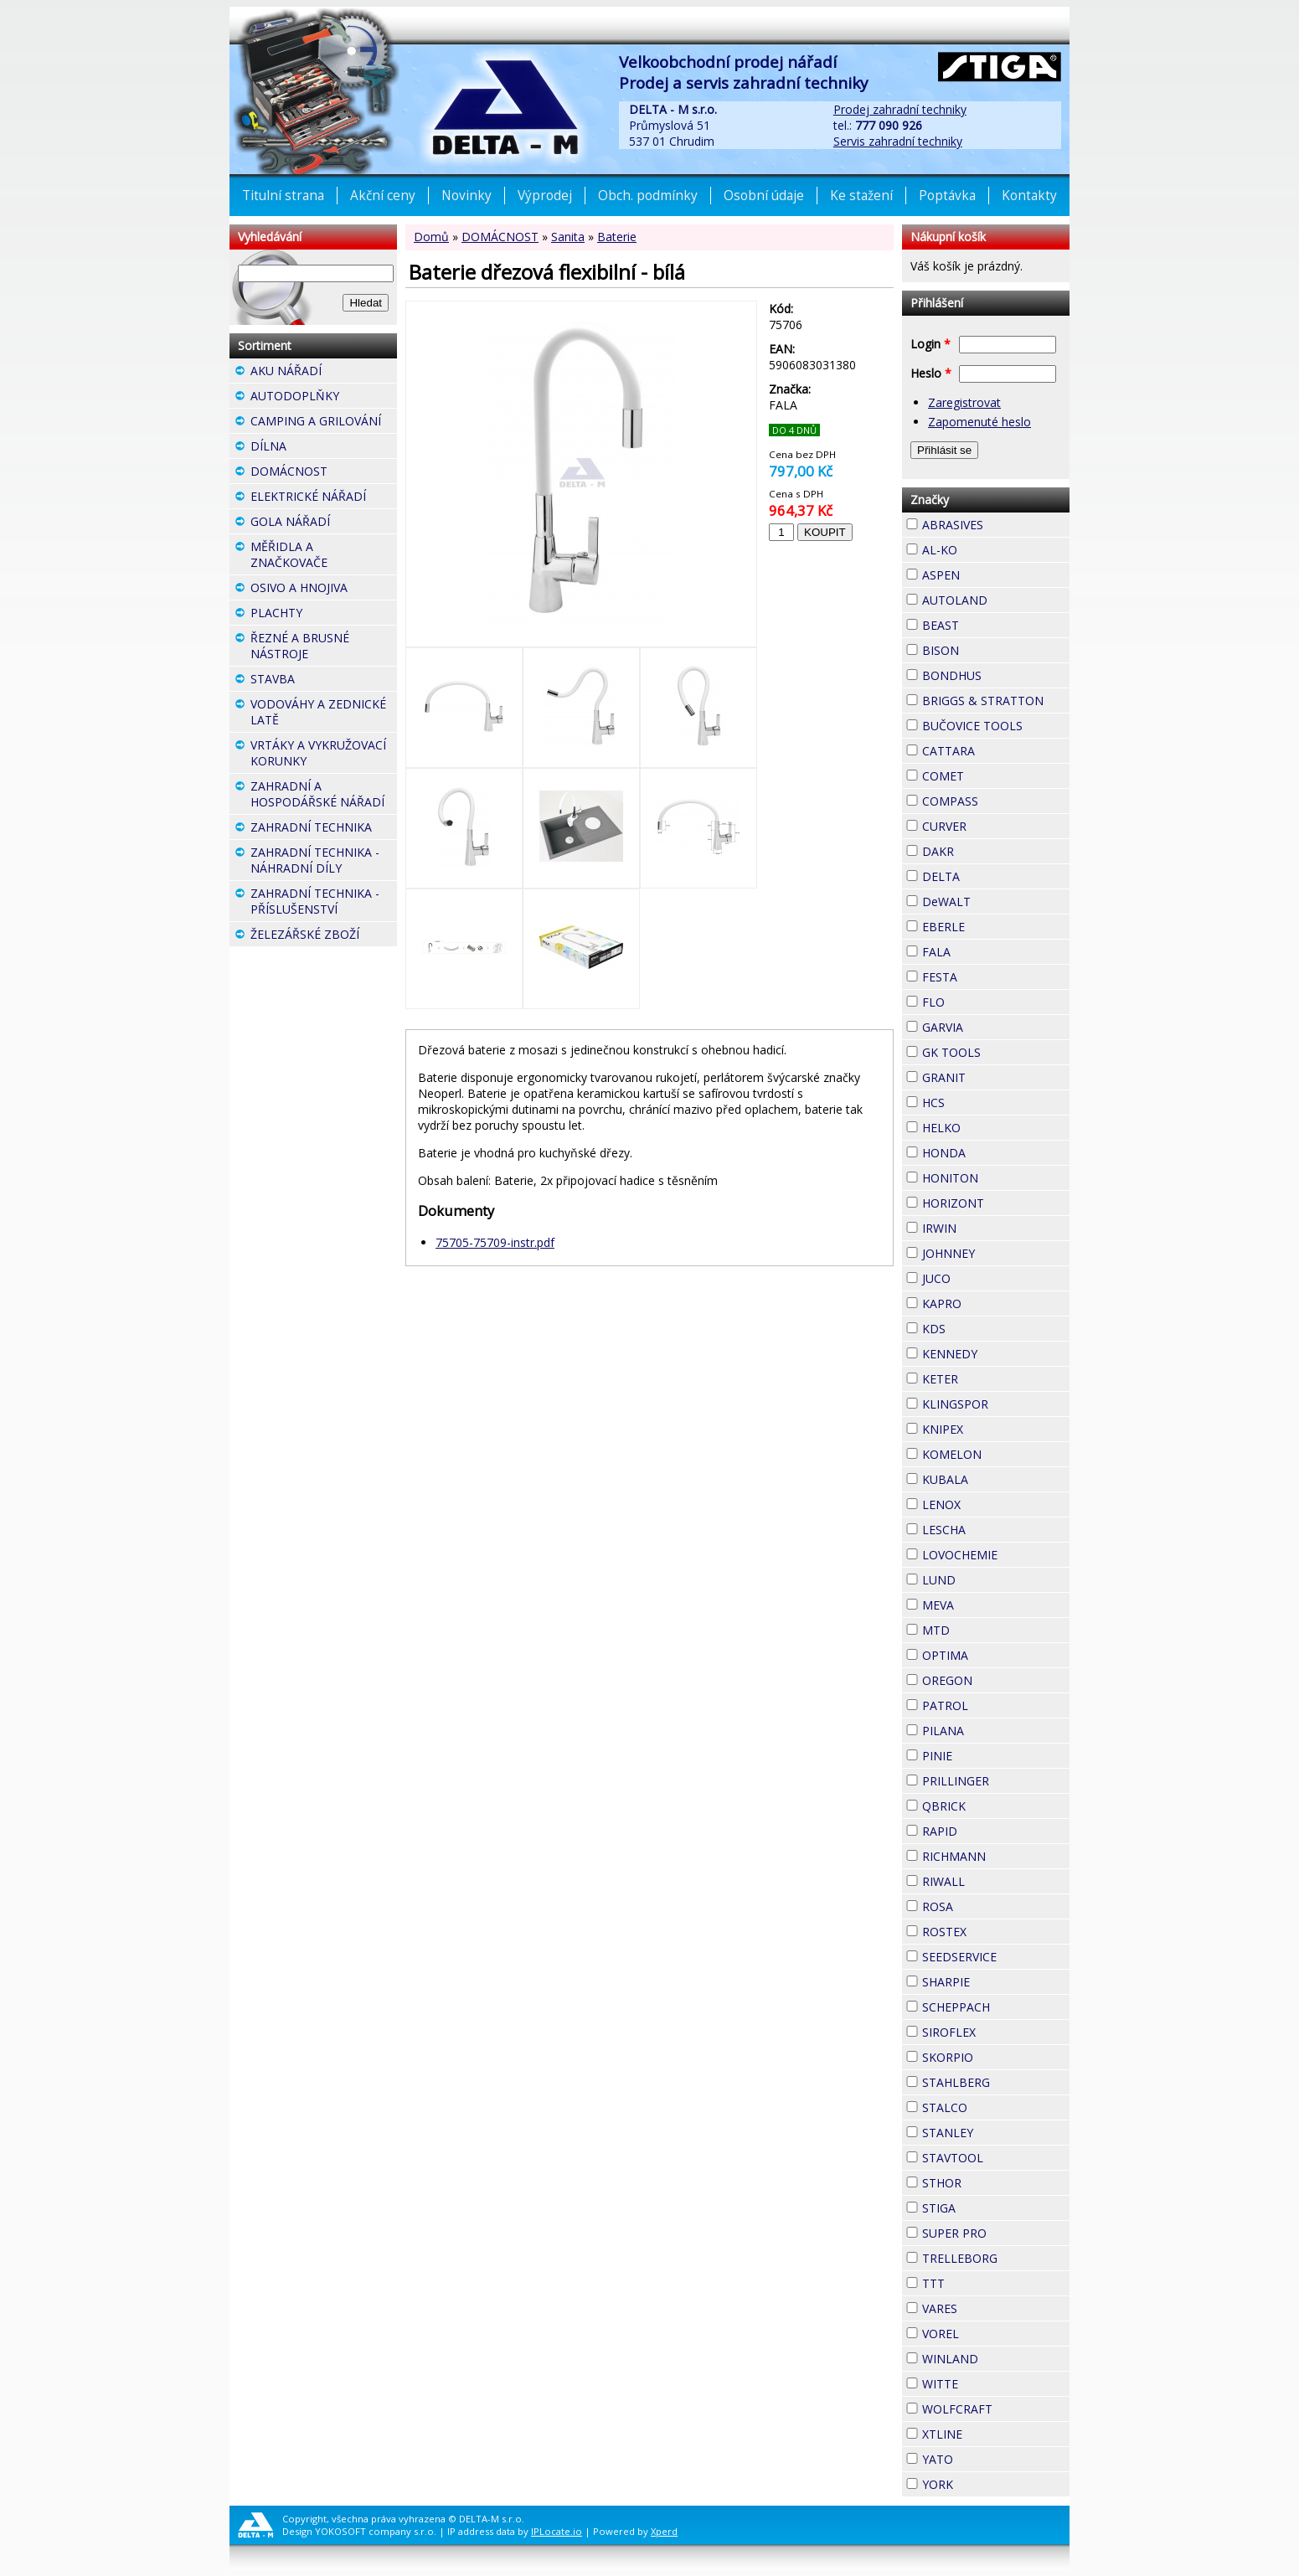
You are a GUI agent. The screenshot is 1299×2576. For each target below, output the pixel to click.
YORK (983, 2482)
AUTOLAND (996, 600)
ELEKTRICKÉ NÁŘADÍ (323, 498)
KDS (975, 1326)
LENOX (990, 1502)
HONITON (996, 1178)
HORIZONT (996, 1203)
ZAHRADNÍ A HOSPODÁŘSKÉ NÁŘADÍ (323, 796)
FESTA (987, 975)
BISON (989, 648)
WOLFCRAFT (996, 2409)
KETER (988, 1377)
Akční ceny (382, 195)
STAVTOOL (996, 2158)
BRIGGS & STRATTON (996, 700)
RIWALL (995, 1879)
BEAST (989, 623)
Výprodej (545, 195)
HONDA (996, 1151)
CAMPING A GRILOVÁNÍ (323, 423)
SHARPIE (996, 1982)
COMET (994, 774)
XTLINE (992, 2432)
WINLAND (996, 2359)
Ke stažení (861, 195)
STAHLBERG (996, 2082)
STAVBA (323, 681)
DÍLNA (316, 446)
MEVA (984, 1603)
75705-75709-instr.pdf (495, 1242)
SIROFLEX (996, 2032)
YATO (983, 2457)
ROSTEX (996, 1931)
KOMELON (996, 1454)
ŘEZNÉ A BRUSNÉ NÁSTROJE (323, 648)
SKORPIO (996, 2057)
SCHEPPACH (996, 2007)
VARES (987, 2306)
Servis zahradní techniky (897, 141)
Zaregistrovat (964, 402)
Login (930, 344)
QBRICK (996, 1804)
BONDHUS (996, 675)
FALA (980, 950)
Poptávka (947, 195)
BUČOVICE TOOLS (996, 726)
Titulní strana (283, 195)
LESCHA (996, 1527)
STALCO (996, 2107)
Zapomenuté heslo (979, 422)
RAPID (987, 1829)
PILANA (994, 1728)
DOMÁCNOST (500, 237)
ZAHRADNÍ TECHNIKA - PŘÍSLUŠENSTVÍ (323, 903)
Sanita (568, 237)
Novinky (466, 195)
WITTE (988, 2382)
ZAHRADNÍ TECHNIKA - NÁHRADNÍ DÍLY (323, 862)
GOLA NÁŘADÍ (323, 523)
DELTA (990, 874)
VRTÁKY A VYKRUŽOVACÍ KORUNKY (323, 755)
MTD (980, 1628)
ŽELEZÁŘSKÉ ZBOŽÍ (323, 936)
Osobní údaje (764, 195)
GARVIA (993, 1025)
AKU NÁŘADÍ (323, 373)
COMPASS (996, 801)
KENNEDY (996, 1354)
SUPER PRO (996, 2233)
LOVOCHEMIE (996, 1555)
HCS (975, 1100)
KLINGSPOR (996, 1404)
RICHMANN (996, 1856)
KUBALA (996, 1479)
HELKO (990, 1125)
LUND (985, 1578)
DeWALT (996, 901)
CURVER (996, 826)
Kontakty (1029, 195)
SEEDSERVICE (996, 1957)
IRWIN (986, 1226)
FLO (975, 1000)
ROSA (983, 1904)
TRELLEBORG (996, 2258)
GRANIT (996, 1075)
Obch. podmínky (648, 195)
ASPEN (990, 573)
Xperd (664, 2531)
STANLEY (996, 2132)
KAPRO (991, 1301)
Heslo (930, 373)
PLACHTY (323, 615)
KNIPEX (993, 1427)
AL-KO (987, 548)
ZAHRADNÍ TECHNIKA (323, 829)
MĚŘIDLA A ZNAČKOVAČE (323, 556)
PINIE (982, 1754)
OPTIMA (996, 1655)
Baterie (617, 237)
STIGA (985, 2206)
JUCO (980, 1276)
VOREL (989, 2331)
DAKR (984, 849)
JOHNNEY (996, 1253)
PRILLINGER (996, 1781)
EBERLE (995, 924)
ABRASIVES (996, 525)
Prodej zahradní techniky (900, 109)
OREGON (996, 1680)
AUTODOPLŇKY (323, 398)
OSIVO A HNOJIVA (323, 590)
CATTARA (996, 751)
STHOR (991, 2181)
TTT (975, 2281)
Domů (431, 237)
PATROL (996, 1705)
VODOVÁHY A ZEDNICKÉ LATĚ (323, 714)
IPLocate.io (556, 2531)
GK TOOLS (996, 1052)
